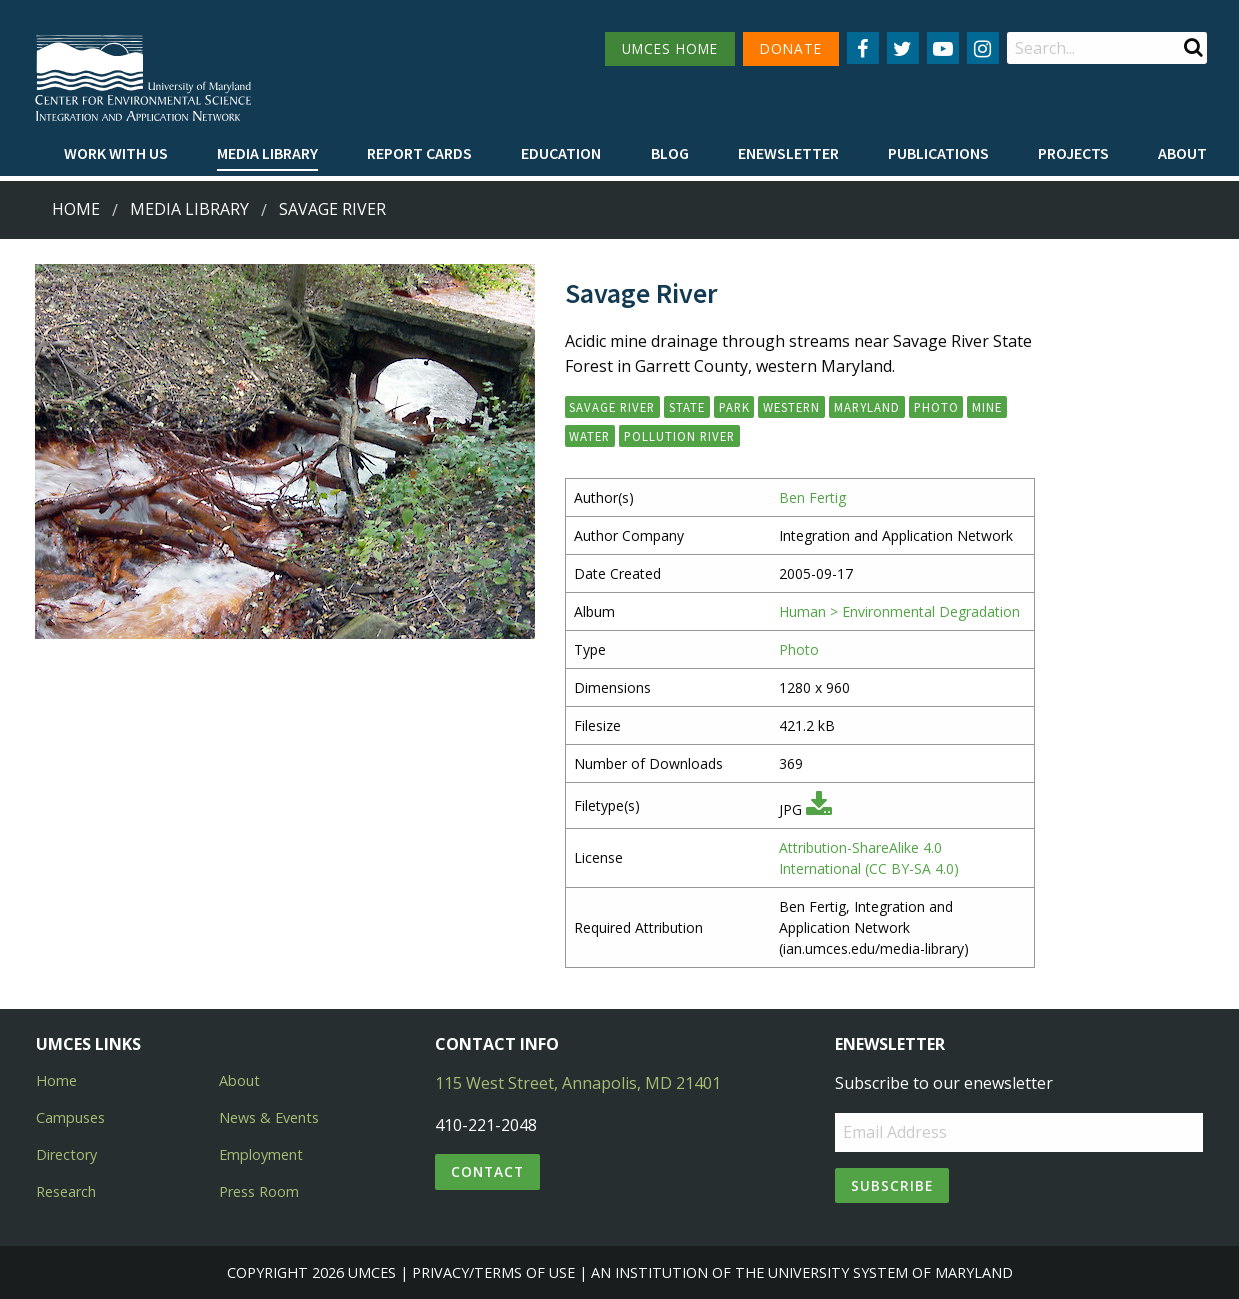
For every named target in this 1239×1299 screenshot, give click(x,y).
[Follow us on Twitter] (903, 48)
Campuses (70, 1117)
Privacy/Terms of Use (493, 1272)
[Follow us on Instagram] (983, 48)
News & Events (269, 1117)
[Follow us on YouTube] (943, 48)
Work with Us (116, 153)
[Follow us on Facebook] (863, 48)
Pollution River (679, 436)
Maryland (867, 407)
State (687, 407)
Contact (487, 1171)
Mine (987, 407)
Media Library (267, 153)
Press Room (259, 1191)
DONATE (791, 48)
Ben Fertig (812, 497)
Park (734, 407)
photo (936, 407)
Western (791, 407)
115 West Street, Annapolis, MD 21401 (578, 1083)
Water (589, 436)
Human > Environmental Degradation (899, 611)
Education (561, 153)
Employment (261, 1154)
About (1182, 153)
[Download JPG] (819, 809)
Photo (799, 649)
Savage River (332, 209)
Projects (1073, 153)
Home (76, 209)
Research (66, 1191)
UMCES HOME (670, 48)
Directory (66, 1154)
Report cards (419, 153)
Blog (670, 153)
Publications (938, 153)
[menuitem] (116, 154)
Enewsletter (788, 153)
